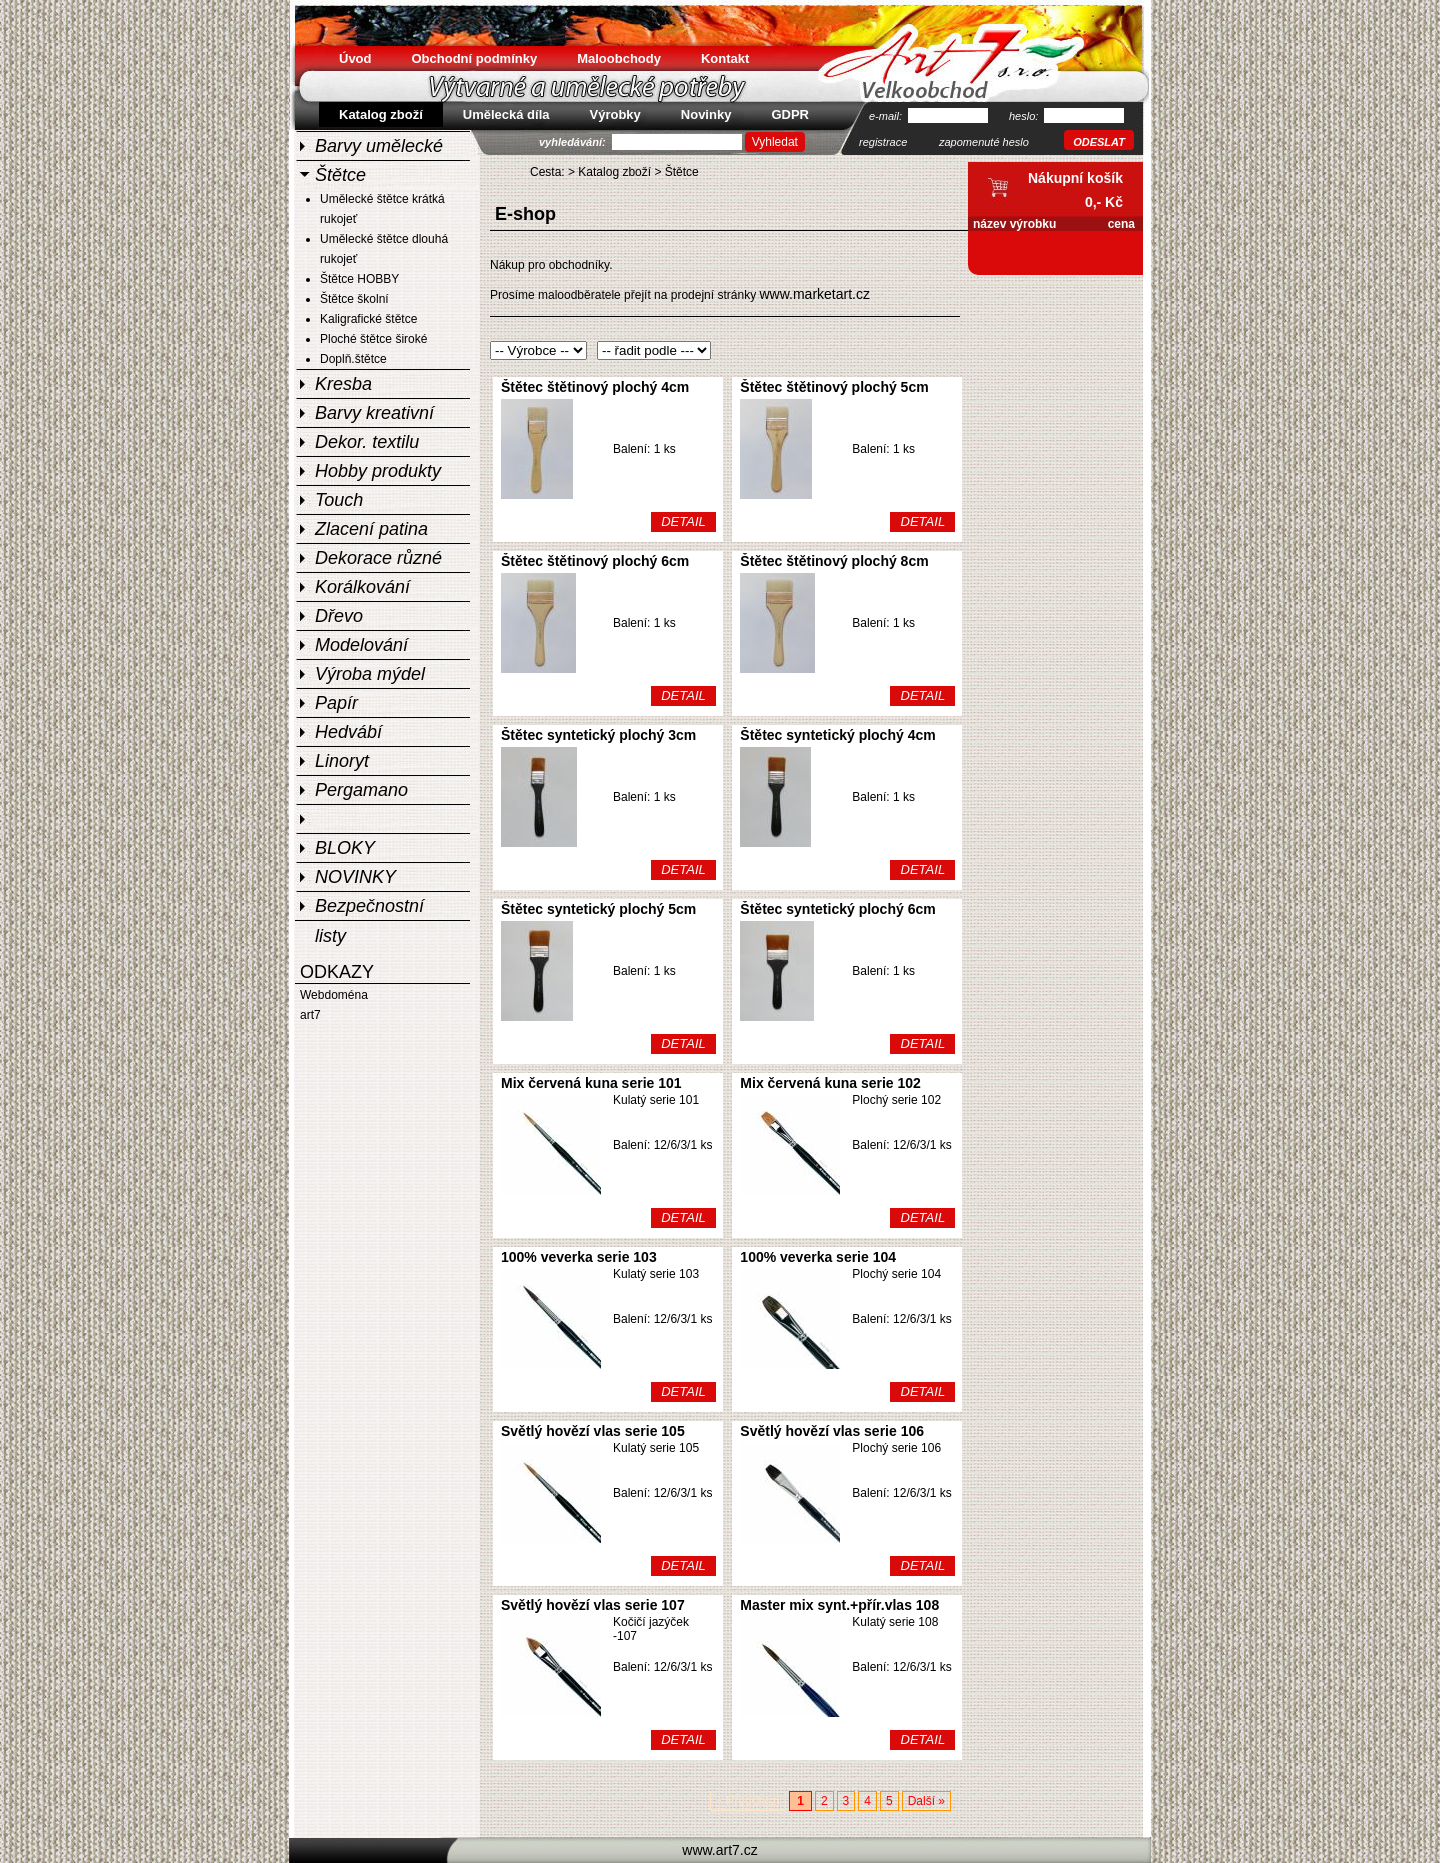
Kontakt (725, 58)
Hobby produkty (378, 471)
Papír (336, 703)
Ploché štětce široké (373, 339)
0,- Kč (1104, 202)
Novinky (706, 114)
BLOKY (345, 848)
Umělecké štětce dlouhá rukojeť (384, 249)
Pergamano (361, 790)
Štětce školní (354, 299)
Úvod (355, 58)
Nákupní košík (1075, 178)
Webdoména (334, 995)
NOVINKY (355, 877)
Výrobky (615, 114)
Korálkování (362, 587)
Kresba (343, 384)
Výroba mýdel (370, 674)
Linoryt (342, 761)
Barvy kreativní (374, 413)
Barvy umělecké (379, 146)
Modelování (361, 645)
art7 (310, 1015)
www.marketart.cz (814, 294)
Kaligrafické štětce (368, 319)
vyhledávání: (574, 142)
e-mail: (887, 116)
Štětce (340, 175)
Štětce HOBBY (359, 279)
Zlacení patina (371, 529)
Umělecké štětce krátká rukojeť (382, 209)
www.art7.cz (719, 1850)
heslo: (1025, 116)
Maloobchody (619, 58)
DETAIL (683, 521)
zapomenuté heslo (984, 142)
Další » (926, 1801)
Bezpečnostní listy (369, 908)
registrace (883, 142)
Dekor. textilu (367, 442)
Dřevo (339, 616)
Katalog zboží (614, 172)
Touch (339, 500)
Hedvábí (348, 732)
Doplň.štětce (353, 359)
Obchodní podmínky (475, 58)
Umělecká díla (506, 114)
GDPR (790, 114)
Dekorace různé (378, 558)
